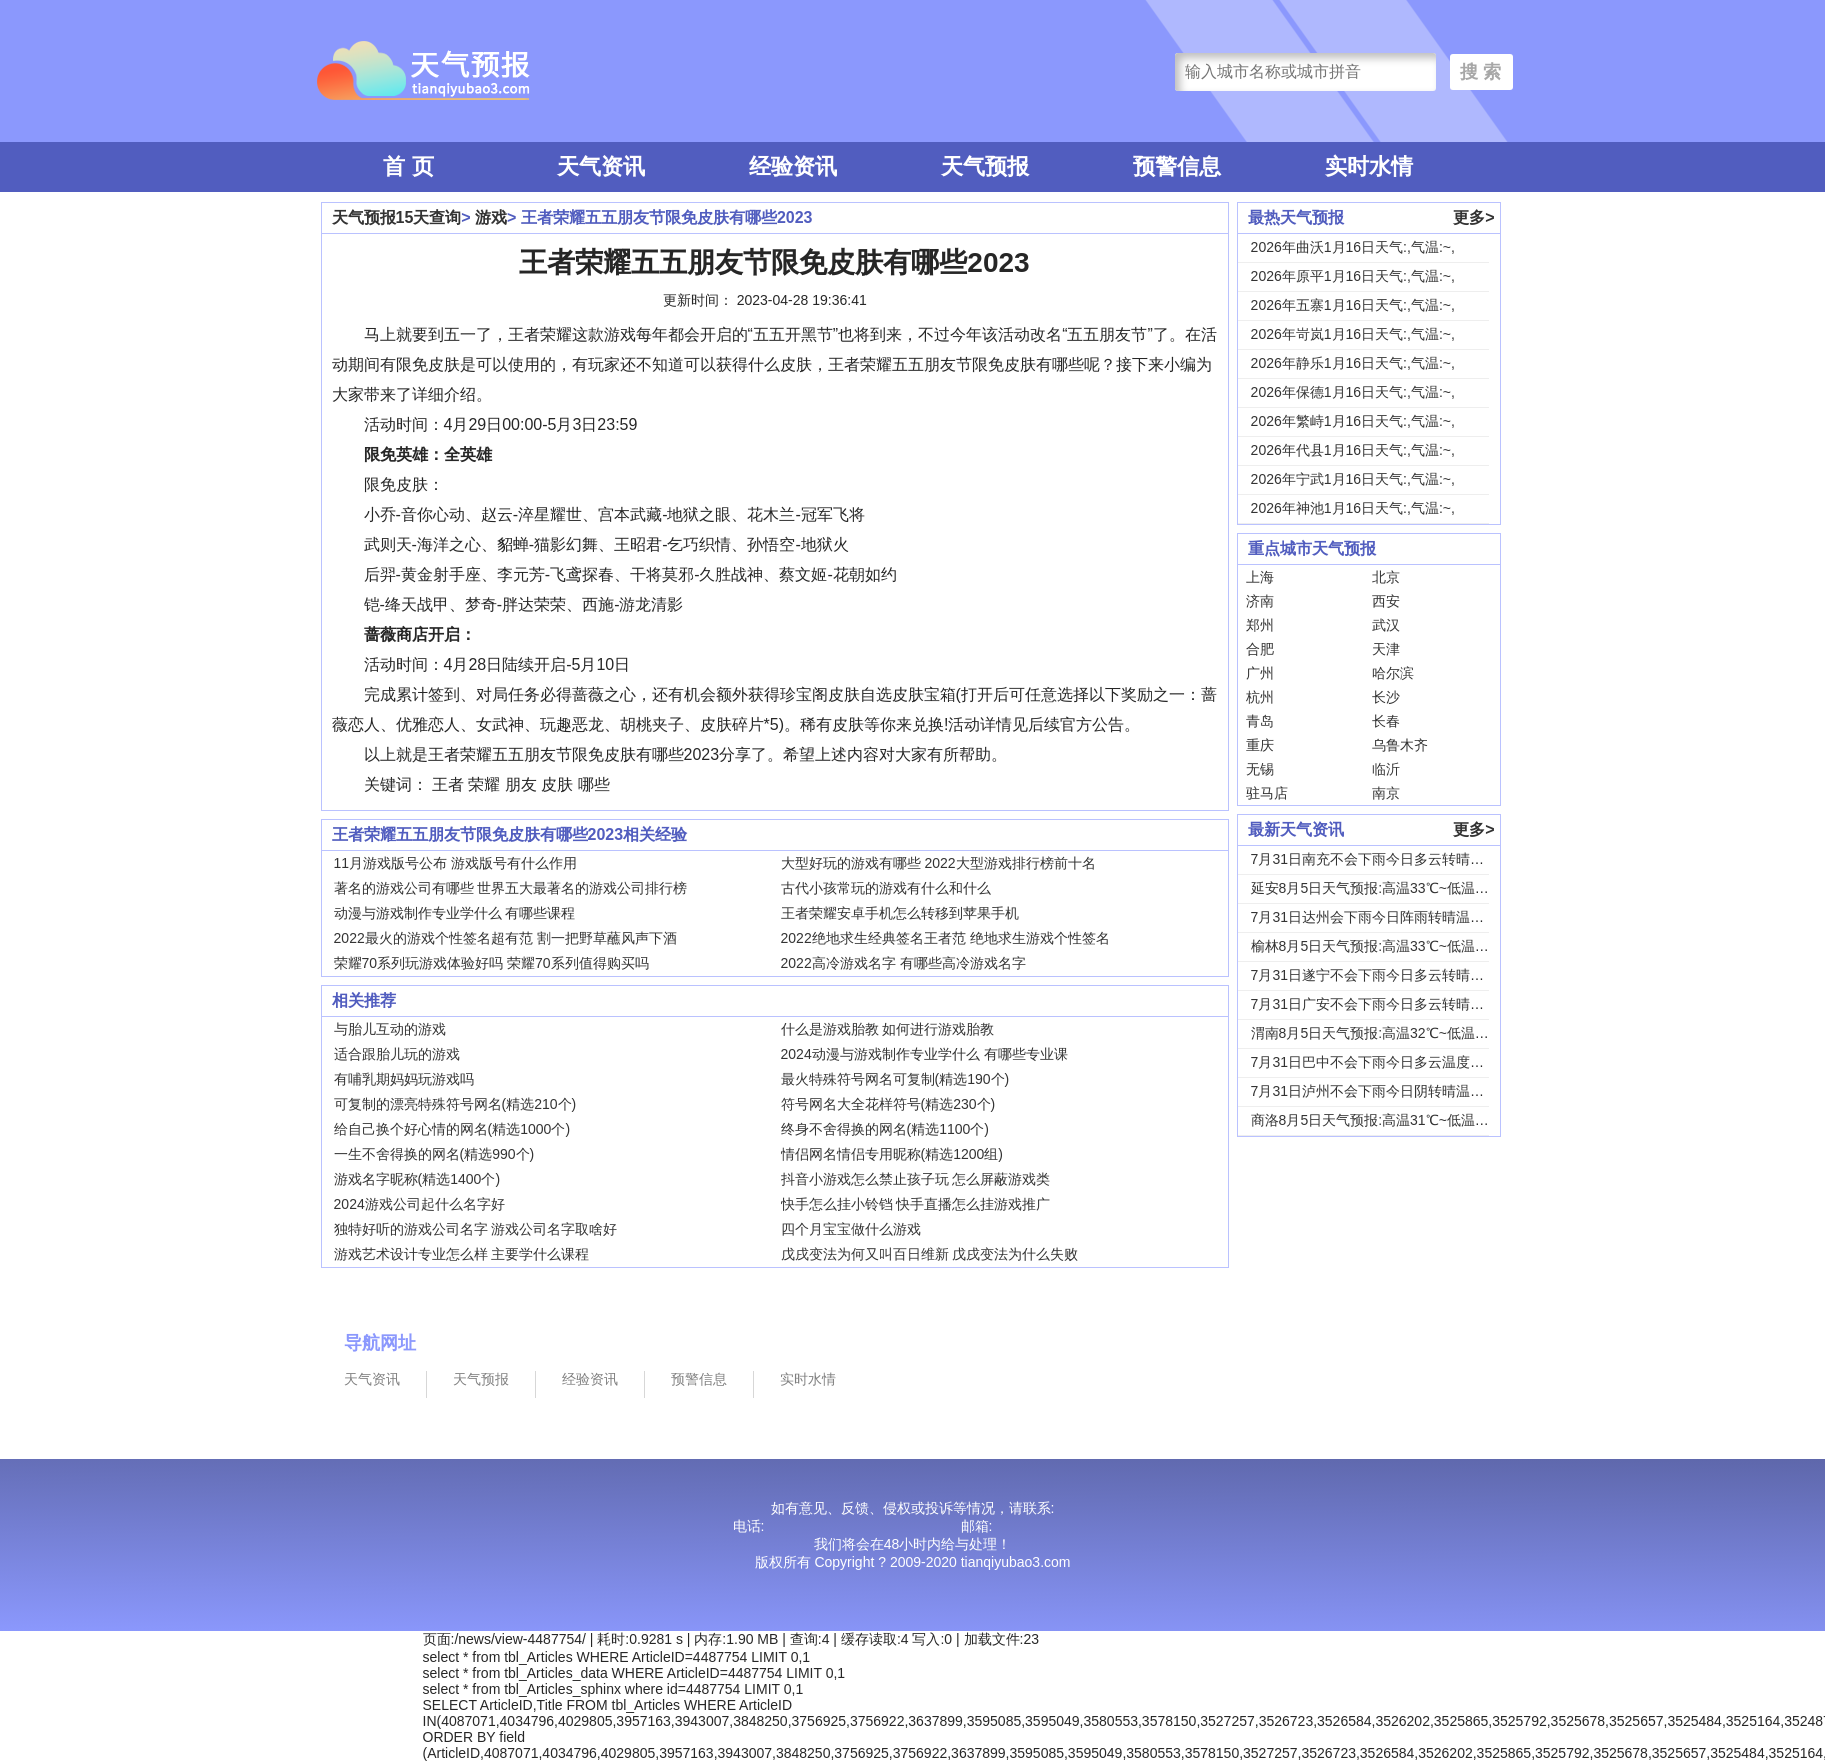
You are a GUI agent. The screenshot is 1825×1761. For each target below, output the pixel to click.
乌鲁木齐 (1400, 745)
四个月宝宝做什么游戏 (851, 1229)
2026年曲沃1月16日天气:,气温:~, (1353, 247)
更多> (1473, 217)
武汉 (1386, 625)
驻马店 (1267, 793)
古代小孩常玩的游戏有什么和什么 (886, 888)
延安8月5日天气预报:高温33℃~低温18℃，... (1390, 888)
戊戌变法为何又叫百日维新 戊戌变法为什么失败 (930, 1254)
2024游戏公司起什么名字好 (419, 1204)
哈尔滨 (1393, 673)
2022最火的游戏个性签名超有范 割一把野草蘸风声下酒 (505, 938)
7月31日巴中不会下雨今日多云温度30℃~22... (1392, 1062)
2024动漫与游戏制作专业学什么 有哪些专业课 (924, 1054)
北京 (1386, 577)
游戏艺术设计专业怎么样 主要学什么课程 (462, 1254)
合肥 (1260, 649)
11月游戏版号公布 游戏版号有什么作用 (455, 863)
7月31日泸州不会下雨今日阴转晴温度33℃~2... (1396, 1091)
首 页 (408, 166)
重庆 (1260, 745)
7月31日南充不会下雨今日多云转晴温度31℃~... (1399, 859)
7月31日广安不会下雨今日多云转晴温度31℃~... (1399, 1004)
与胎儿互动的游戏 (390, 1029)
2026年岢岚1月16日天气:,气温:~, (1353, 334)
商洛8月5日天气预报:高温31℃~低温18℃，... (1390, 1120)
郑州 (1260, 625)
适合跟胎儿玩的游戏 (397, 1054)
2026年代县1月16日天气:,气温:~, (1353, 450)
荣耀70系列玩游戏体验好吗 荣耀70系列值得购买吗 (491, 963)
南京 (1386, 793)
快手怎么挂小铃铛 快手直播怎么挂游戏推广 (916, 1204)
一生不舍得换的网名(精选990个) (434, 1154)
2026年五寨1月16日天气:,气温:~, (1353, 305)
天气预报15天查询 (397, 217)
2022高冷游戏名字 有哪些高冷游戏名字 (903, 963)
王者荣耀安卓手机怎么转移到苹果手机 (900, 913)
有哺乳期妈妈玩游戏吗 (404, 1079)
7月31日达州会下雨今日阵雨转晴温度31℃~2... (1396, 917)
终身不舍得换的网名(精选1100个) (885, 1129)
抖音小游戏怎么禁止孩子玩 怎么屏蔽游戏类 (916, 1179)
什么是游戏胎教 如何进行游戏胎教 (888, 1029)
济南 (1260, 601)
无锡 (1260, 769)
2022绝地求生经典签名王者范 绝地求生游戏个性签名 (945, 938)
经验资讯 (793, 166)
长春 (1386, 721)
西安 (1386, 601)
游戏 (491, 217)
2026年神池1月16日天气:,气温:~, (1353, 508)
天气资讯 (601, 166)
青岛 (1260, 721)
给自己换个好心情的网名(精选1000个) (452, 1129)
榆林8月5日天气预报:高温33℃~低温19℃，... (1390, 946)
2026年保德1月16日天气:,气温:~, (1353, 392)
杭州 (1260, 697)
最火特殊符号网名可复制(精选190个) (895, 1079)
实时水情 (1369, 166)
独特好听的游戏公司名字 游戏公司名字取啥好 (476, 1229)
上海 (1260, 577)
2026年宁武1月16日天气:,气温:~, (1353, 479)
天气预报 (985, 166)
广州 (1260, 673)
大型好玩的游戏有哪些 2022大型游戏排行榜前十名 (938, 863)
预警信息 (1177, 166)
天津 (1386, 649)
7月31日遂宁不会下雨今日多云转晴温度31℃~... (1399, 975)
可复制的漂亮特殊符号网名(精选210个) (455, 1104)
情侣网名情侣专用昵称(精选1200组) (892, 1154)
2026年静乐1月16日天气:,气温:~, (1353, 363)
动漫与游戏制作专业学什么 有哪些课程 (455, 913)
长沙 (1386, 697)
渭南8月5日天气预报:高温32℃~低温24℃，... (1390, 1033)
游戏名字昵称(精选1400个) (417, 1179)
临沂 (1386, 769)
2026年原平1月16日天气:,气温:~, (1353, 276)
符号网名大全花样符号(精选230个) (888, 1104)
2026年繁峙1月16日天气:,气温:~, (1353, 421)
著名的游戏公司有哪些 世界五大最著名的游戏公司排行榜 (511, 888)
